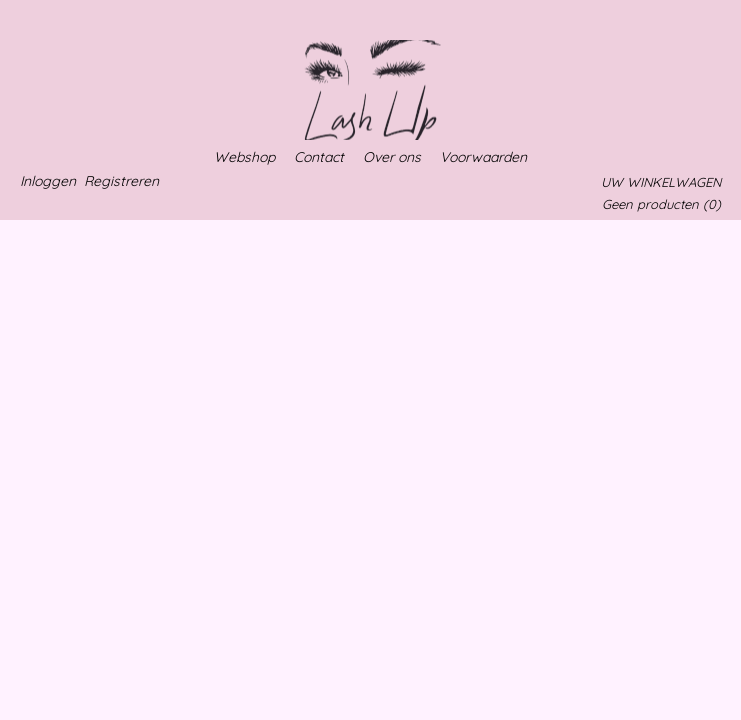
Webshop (244, 157)
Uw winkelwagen (661, 182)
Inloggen (48, 181)
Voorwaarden (483, 157)
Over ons (392, 157)
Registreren (121, 181)
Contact (319, 157)
